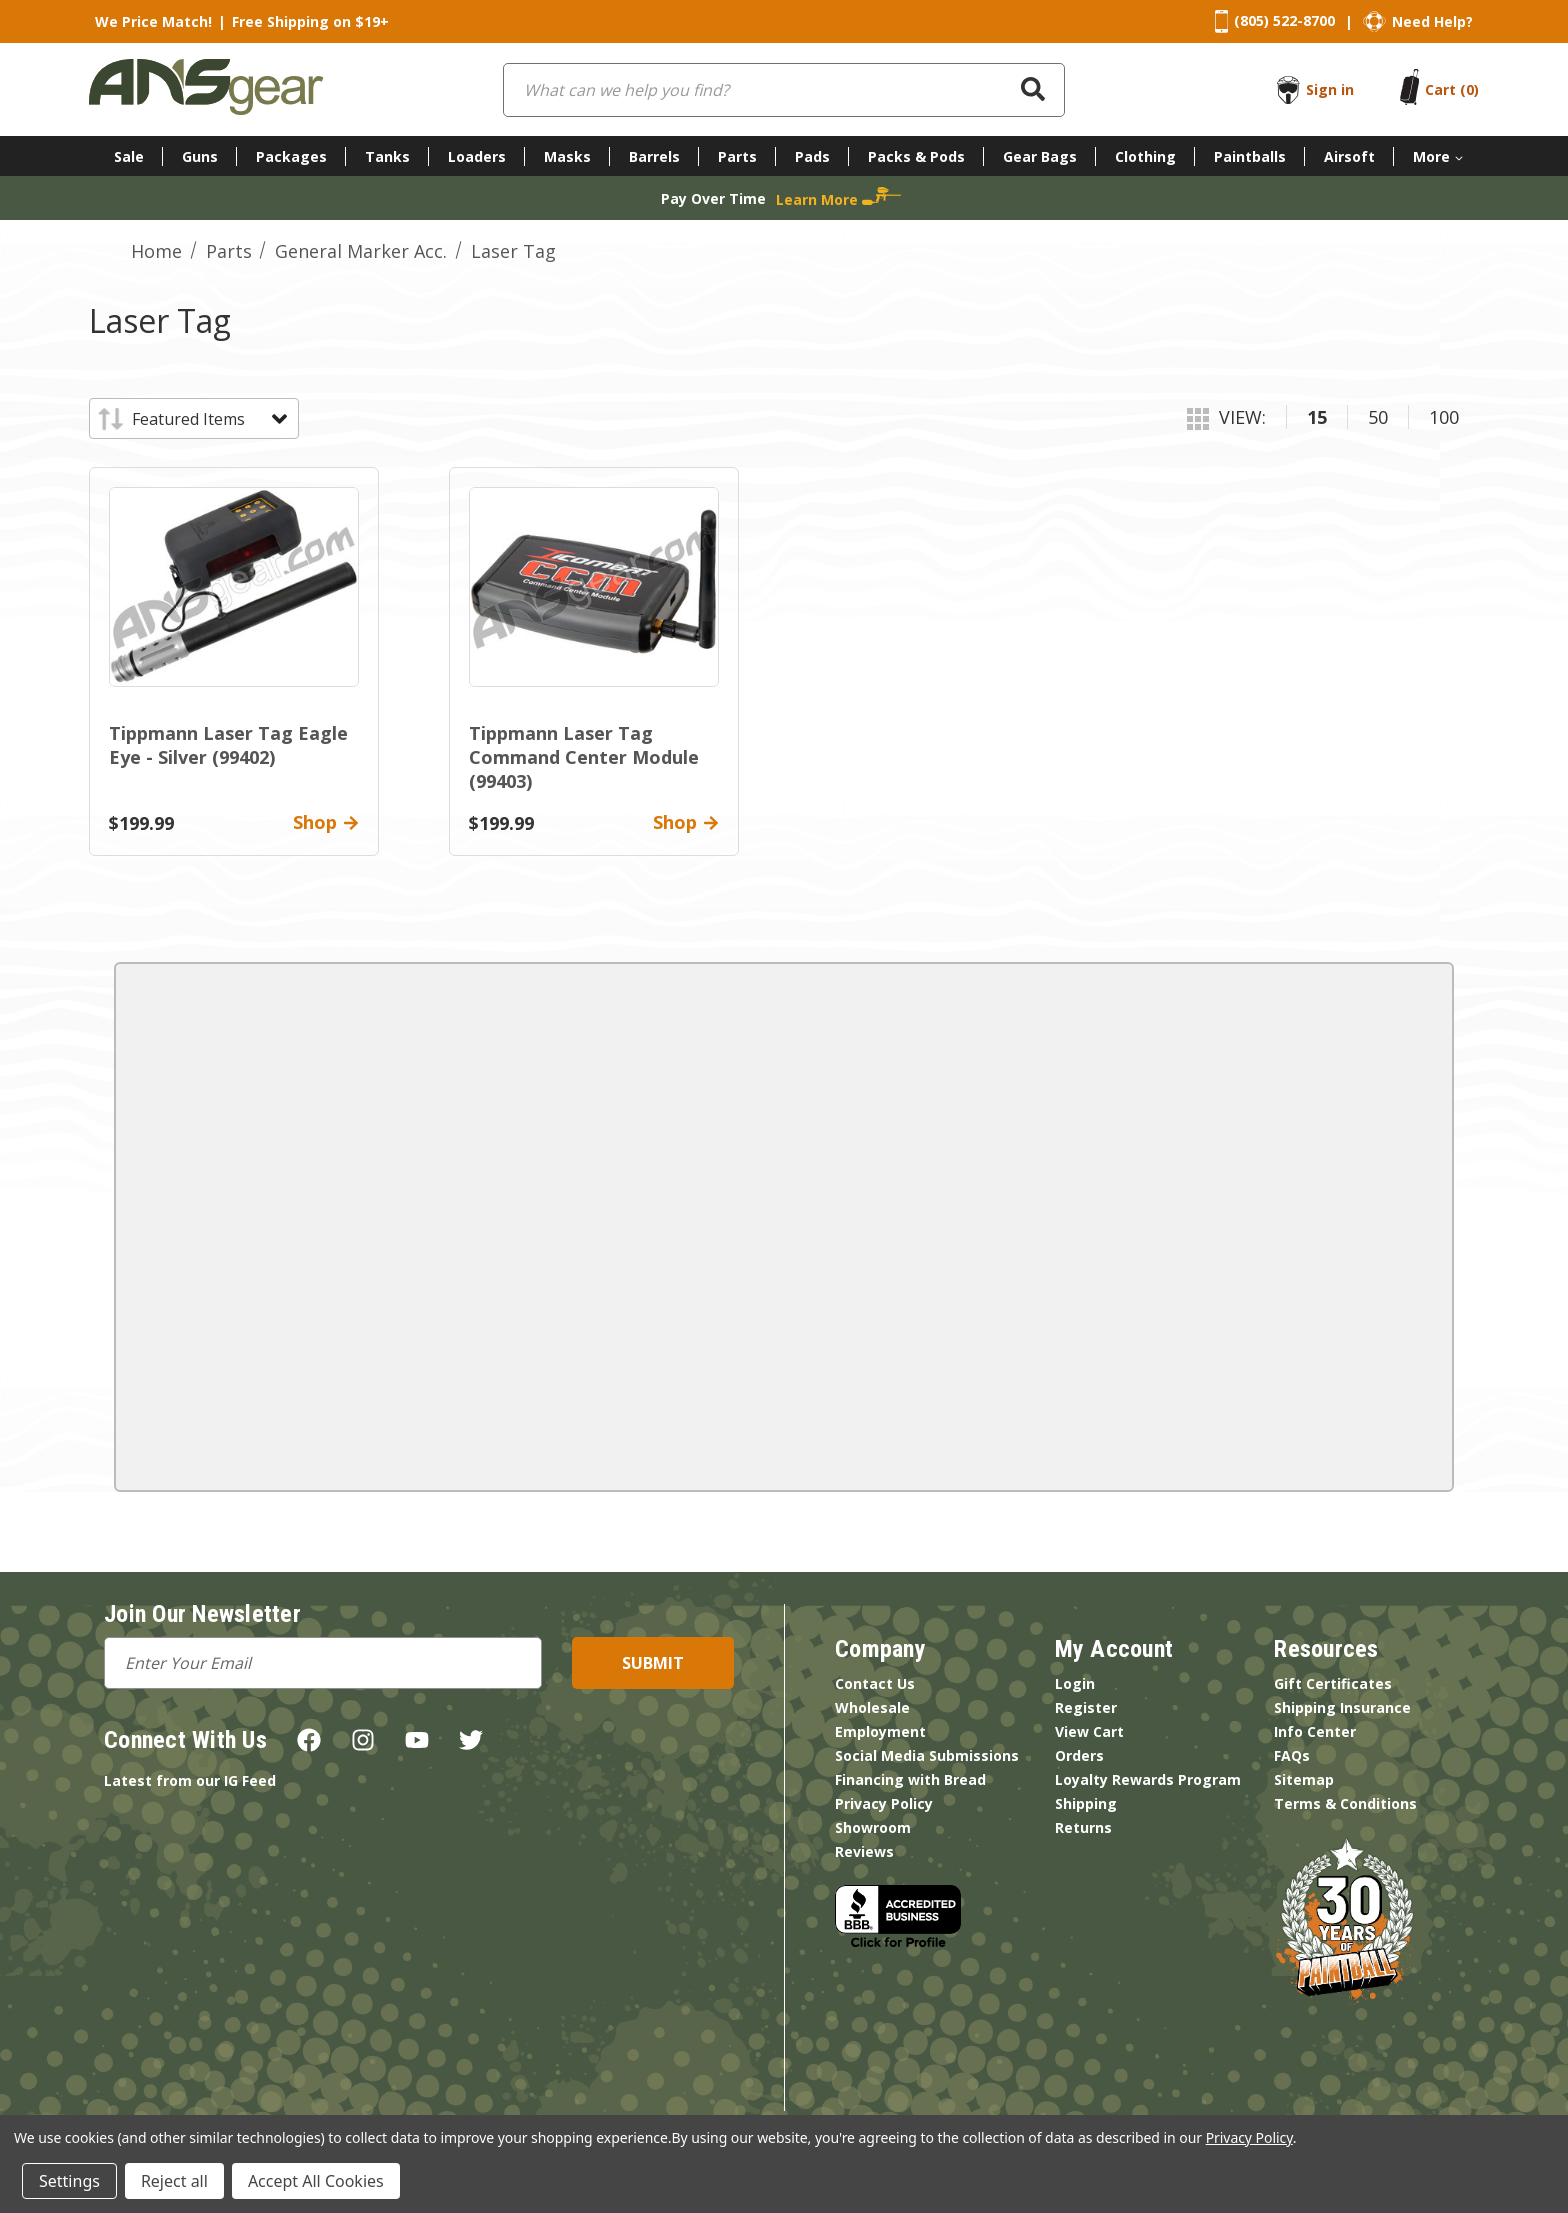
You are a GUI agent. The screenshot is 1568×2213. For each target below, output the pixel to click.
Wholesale (872, 1707)
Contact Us (875, 1683)
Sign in (1330, 89)
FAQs (1292, 1755)
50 (1378, 417)
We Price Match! (153, 21)
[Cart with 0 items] (1452, 89)
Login (1075, 1683)
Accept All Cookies (316, 2181)
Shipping (1086, 1803)
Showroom (873, 1827)
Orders (1079, 1755)
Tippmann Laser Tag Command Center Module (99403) (584, 757)
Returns (1083, 1827)
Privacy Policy (884, 1803)
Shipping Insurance (1342, 1707)
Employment (880, 1731)
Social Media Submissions (927, 1755)
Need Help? (1432, 21)
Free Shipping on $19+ (310, 21)
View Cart (1089, 1731)
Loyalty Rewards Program (1148, 1779)
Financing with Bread (910, 1779)
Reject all (174, 2181)
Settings (69, 2181)
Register (1086, 1707)
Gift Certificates (1333, 1683)
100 (1444, 417)
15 (1317, 417)
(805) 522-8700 (1284, 20)
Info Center (1315, 1731)
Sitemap (1304, 1779)
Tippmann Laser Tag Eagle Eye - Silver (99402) (228, 745)
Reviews (864, 1851)
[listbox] (208, 419)
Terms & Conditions (1345, 1803)
